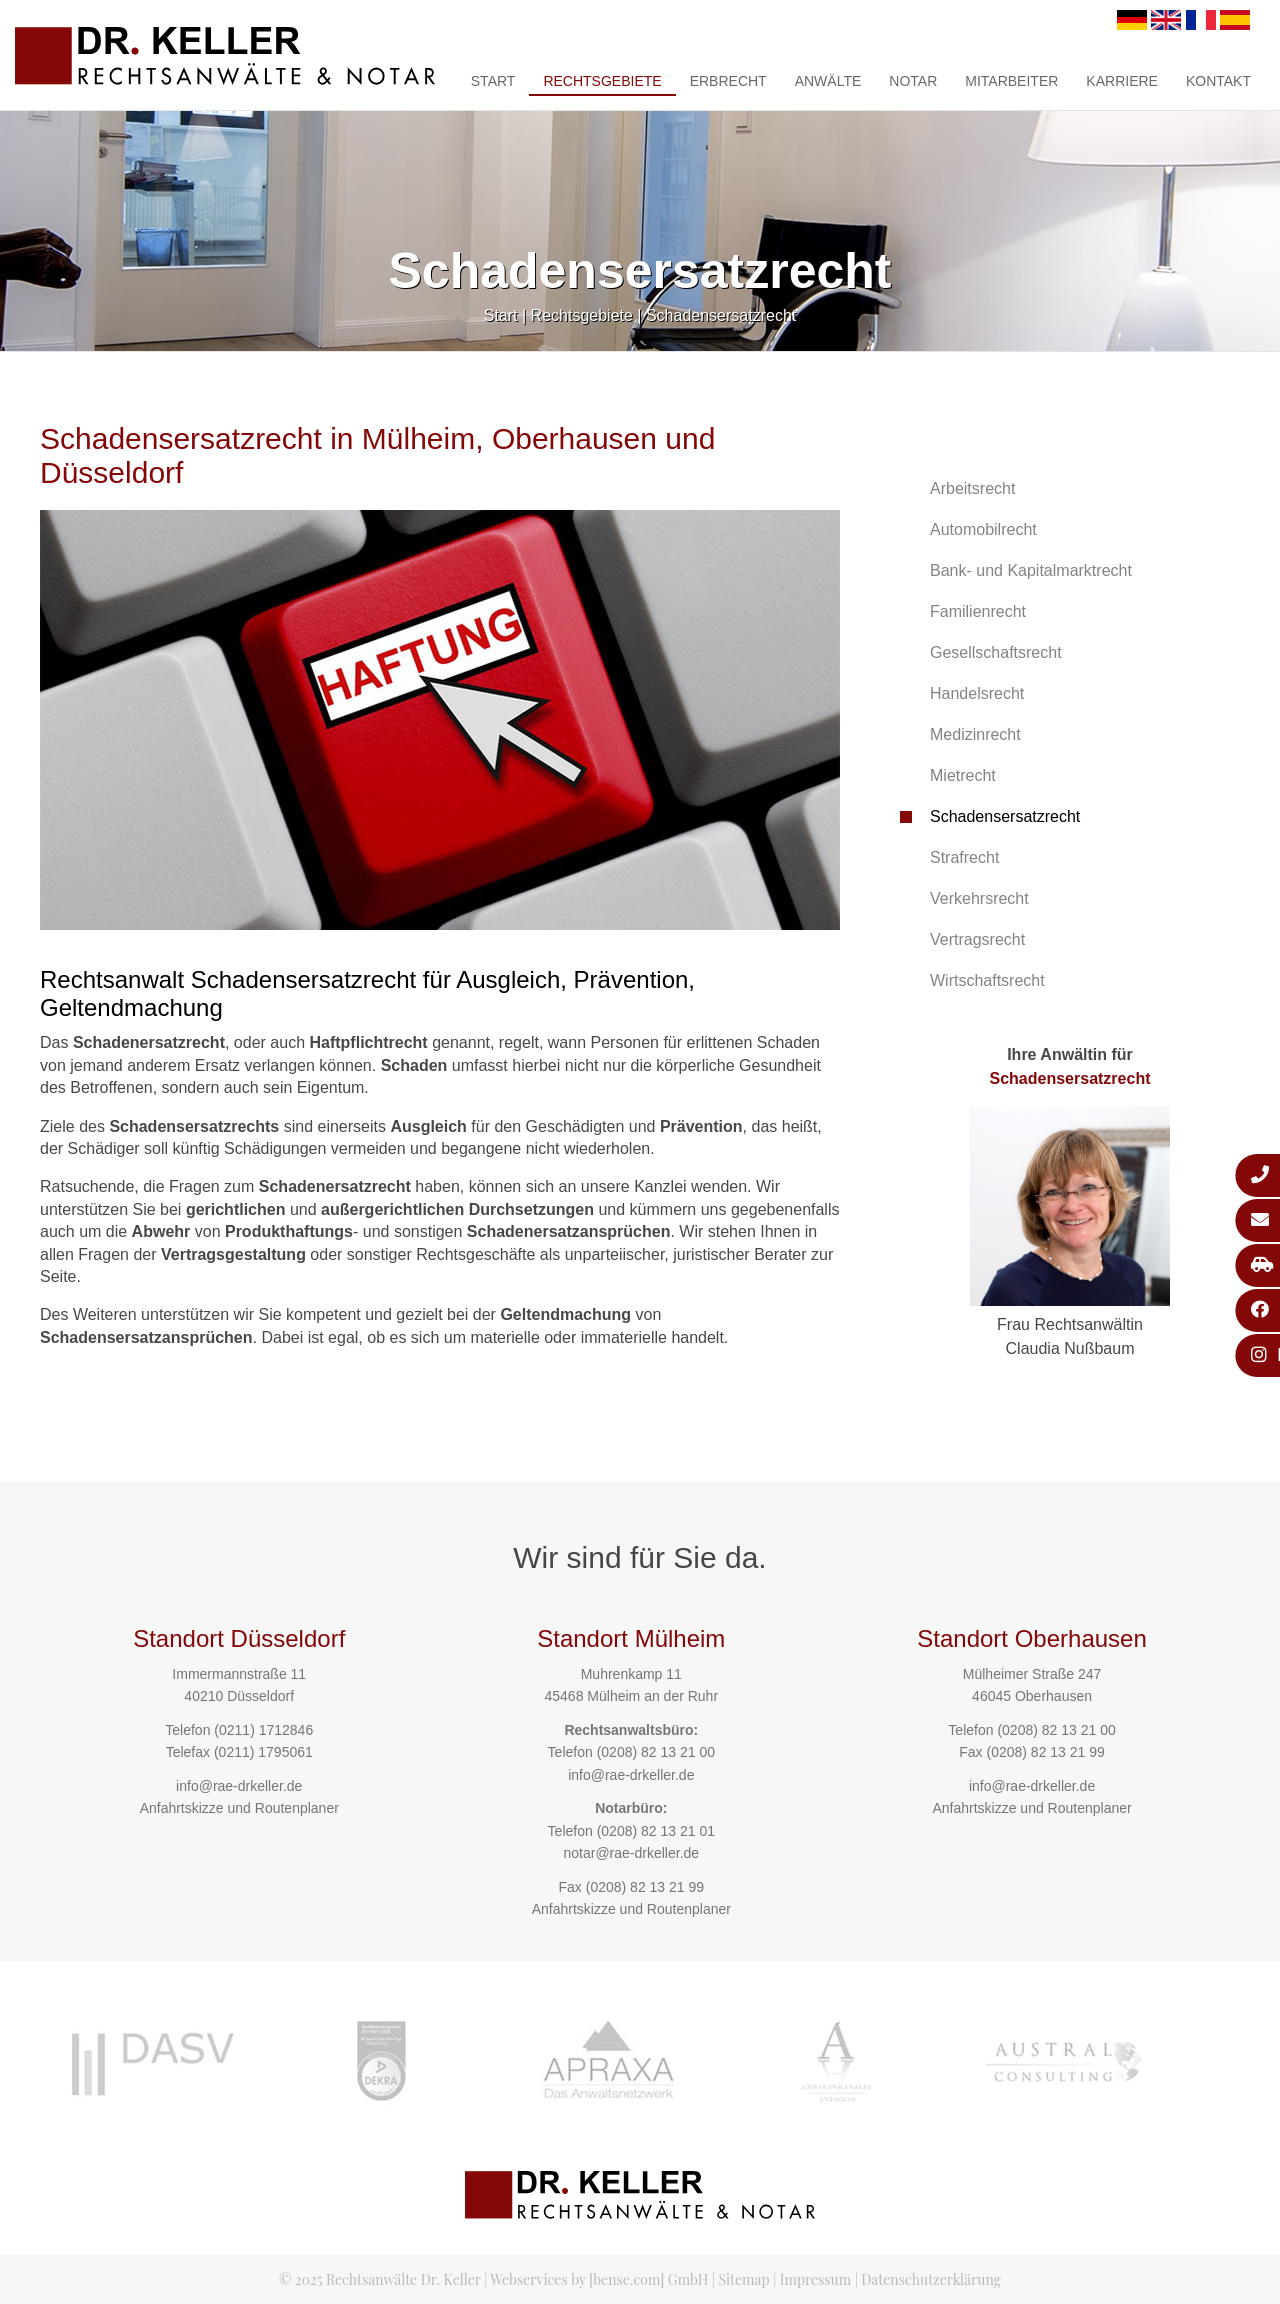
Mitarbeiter (1011, 81)
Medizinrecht (975, 734)
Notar (913, 81)
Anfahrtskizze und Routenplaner (239, 1808)
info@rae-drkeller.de (239, 1786)
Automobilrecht (983, 529)
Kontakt (1218, 81)
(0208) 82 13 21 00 (656, 1752)
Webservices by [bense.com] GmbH (599, 2279)
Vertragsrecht (977, 939)
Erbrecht (728, 81)
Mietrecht (963, 775)
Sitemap (743, 2279)
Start (493, 81)
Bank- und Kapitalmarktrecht (1031, 570)
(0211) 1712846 (263, 1730)
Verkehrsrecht (979, 898)
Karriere (1122, 81)
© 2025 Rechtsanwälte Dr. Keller (380, 2279)
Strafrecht (964, 857)
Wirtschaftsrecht (987, 980)
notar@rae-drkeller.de (631, 1853)
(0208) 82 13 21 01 (656, 1831)
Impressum (815, 2279)
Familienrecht (978, 611)
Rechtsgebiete (602, 81)
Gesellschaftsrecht (996, 652)
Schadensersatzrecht (721, 315)
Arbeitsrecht (972, 488)
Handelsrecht (977, 693)
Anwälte (828, 81)
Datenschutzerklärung (931, 2279)
